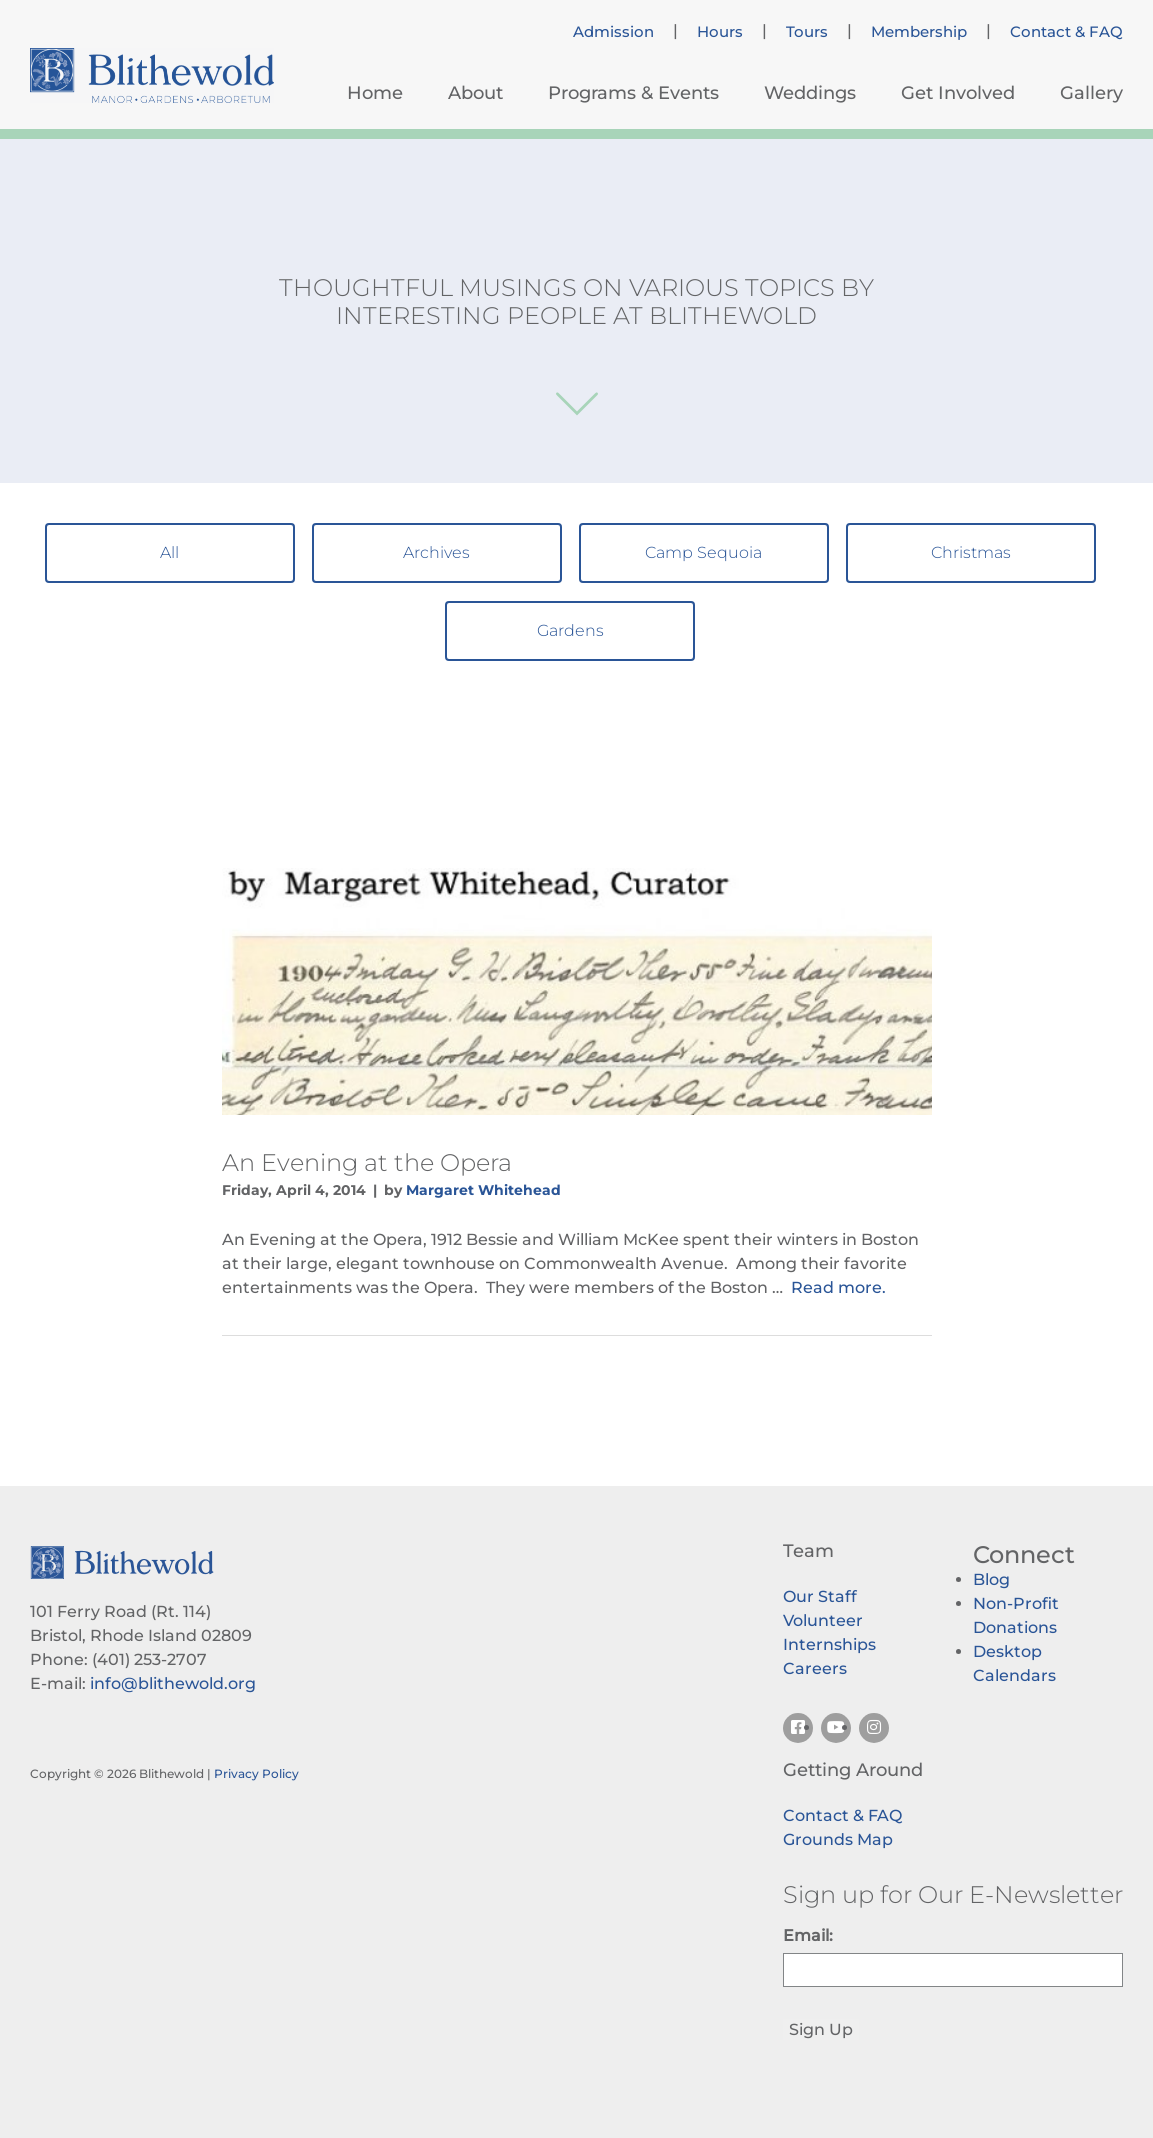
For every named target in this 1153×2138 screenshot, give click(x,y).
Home (375, 93)
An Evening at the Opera (367, 1162)
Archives (436, 552)
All (169, 552)
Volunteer (823, 1620)
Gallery (1091, 93)
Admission (613, 32)
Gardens (570, 630)
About (475, 93)
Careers (815, 1668)
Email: (808, 1935)
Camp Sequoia (703, 552)
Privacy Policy (256, 1773)
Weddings (810, 93)
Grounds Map (838, 1839)
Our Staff (820, 1596)
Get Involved (958, 93)
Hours (720, 32)
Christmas (971, 552)
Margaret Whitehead (483, 1190)
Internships (829, 1644)
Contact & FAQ (1066, 32)
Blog (991, 1579)
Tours (807, 32)
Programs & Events (633, 93)
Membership (919, 32)
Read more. (838, 1287)
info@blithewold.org (173, 1683)
